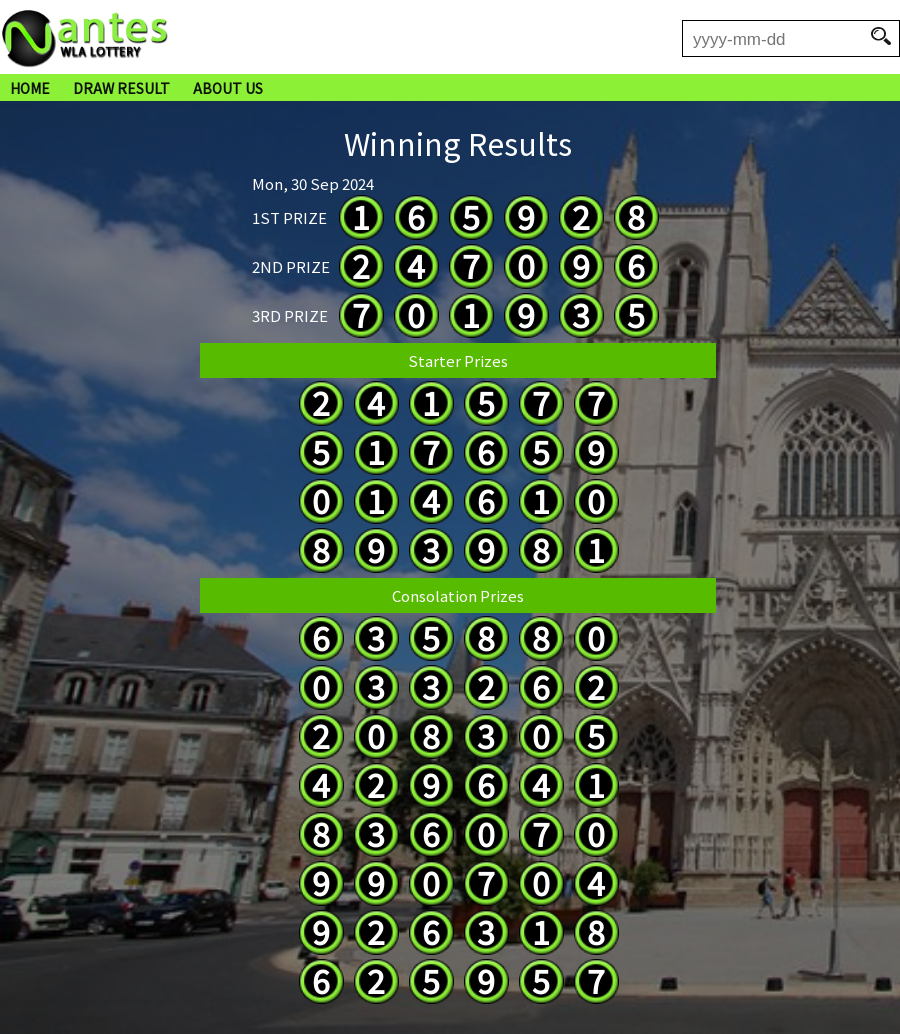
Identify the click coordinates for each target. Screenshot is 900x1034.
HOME (30, 88)
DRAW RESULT (121, 88)
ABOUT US (228, 88)
